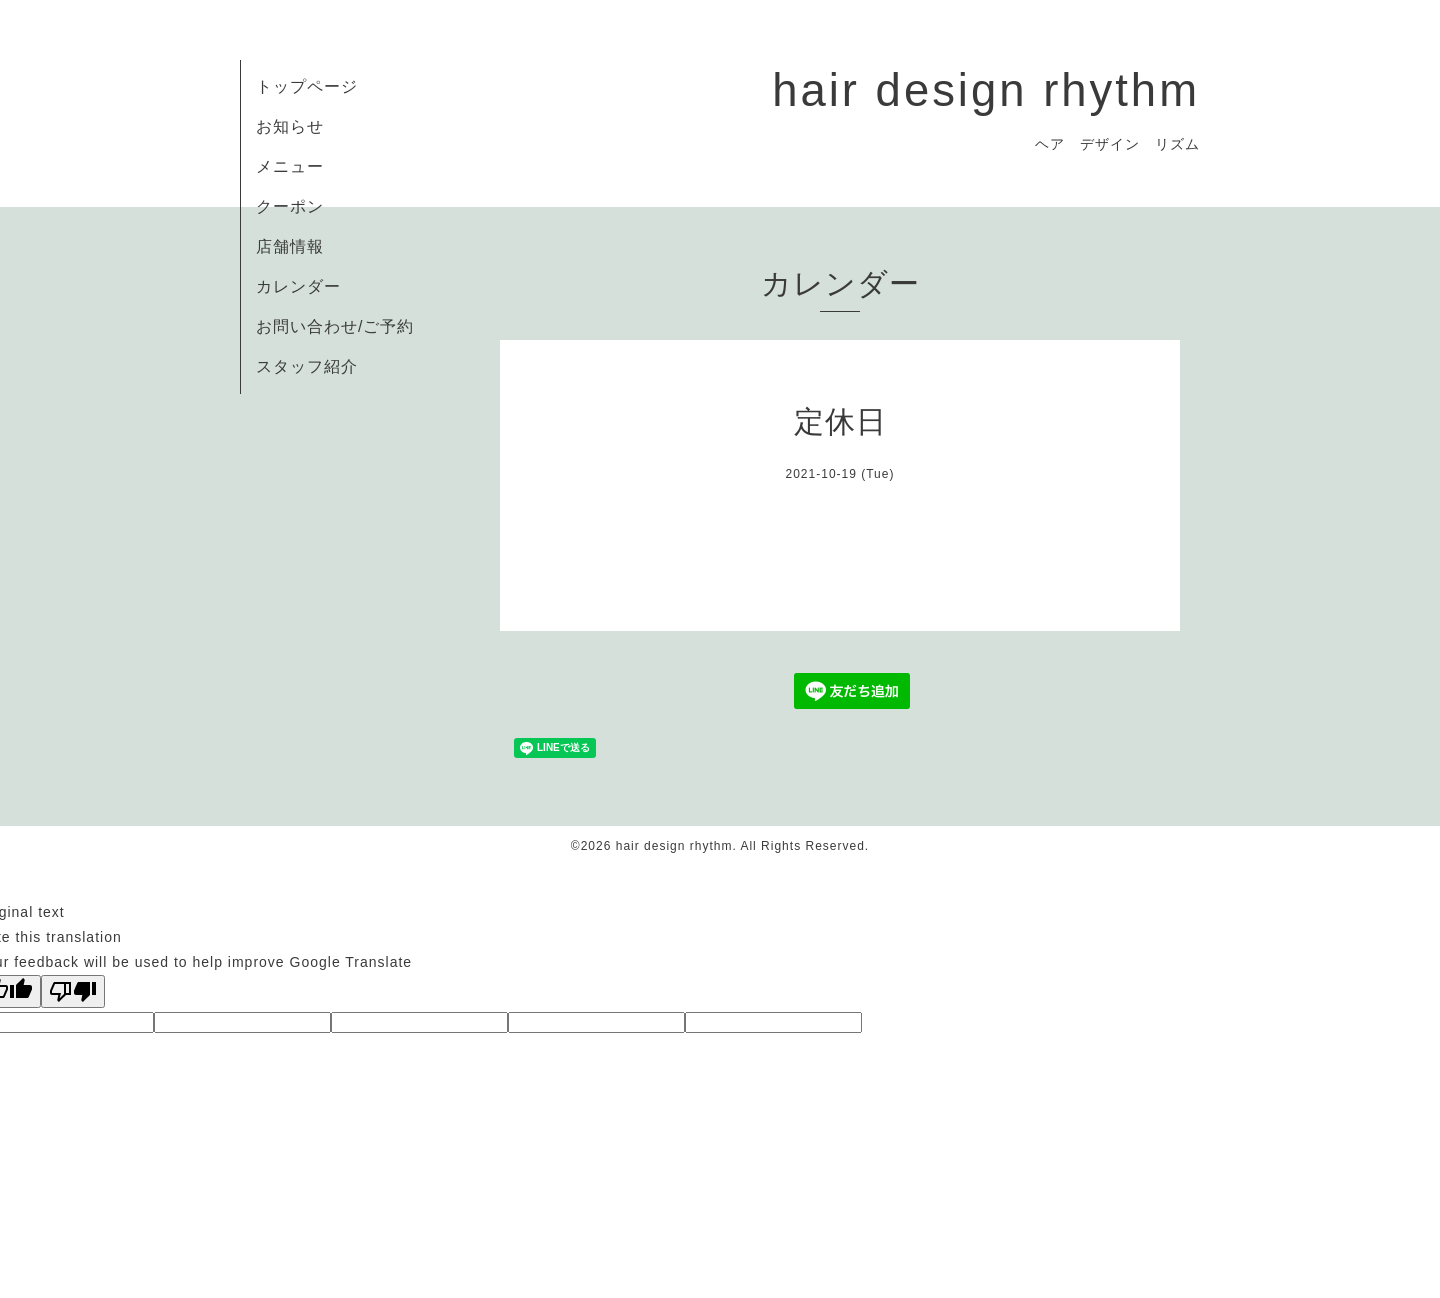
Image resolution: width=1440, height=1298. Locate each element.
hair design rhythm (986, 90)
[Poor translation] (73, 991)
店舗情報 (290, 246)
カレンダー (298, 286)
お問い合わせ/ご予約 (335, 326)
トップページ (307, 86)
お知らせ (290, 126)
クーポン (290, 206)
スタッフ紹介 (307, 366)
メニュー (290, 166)
